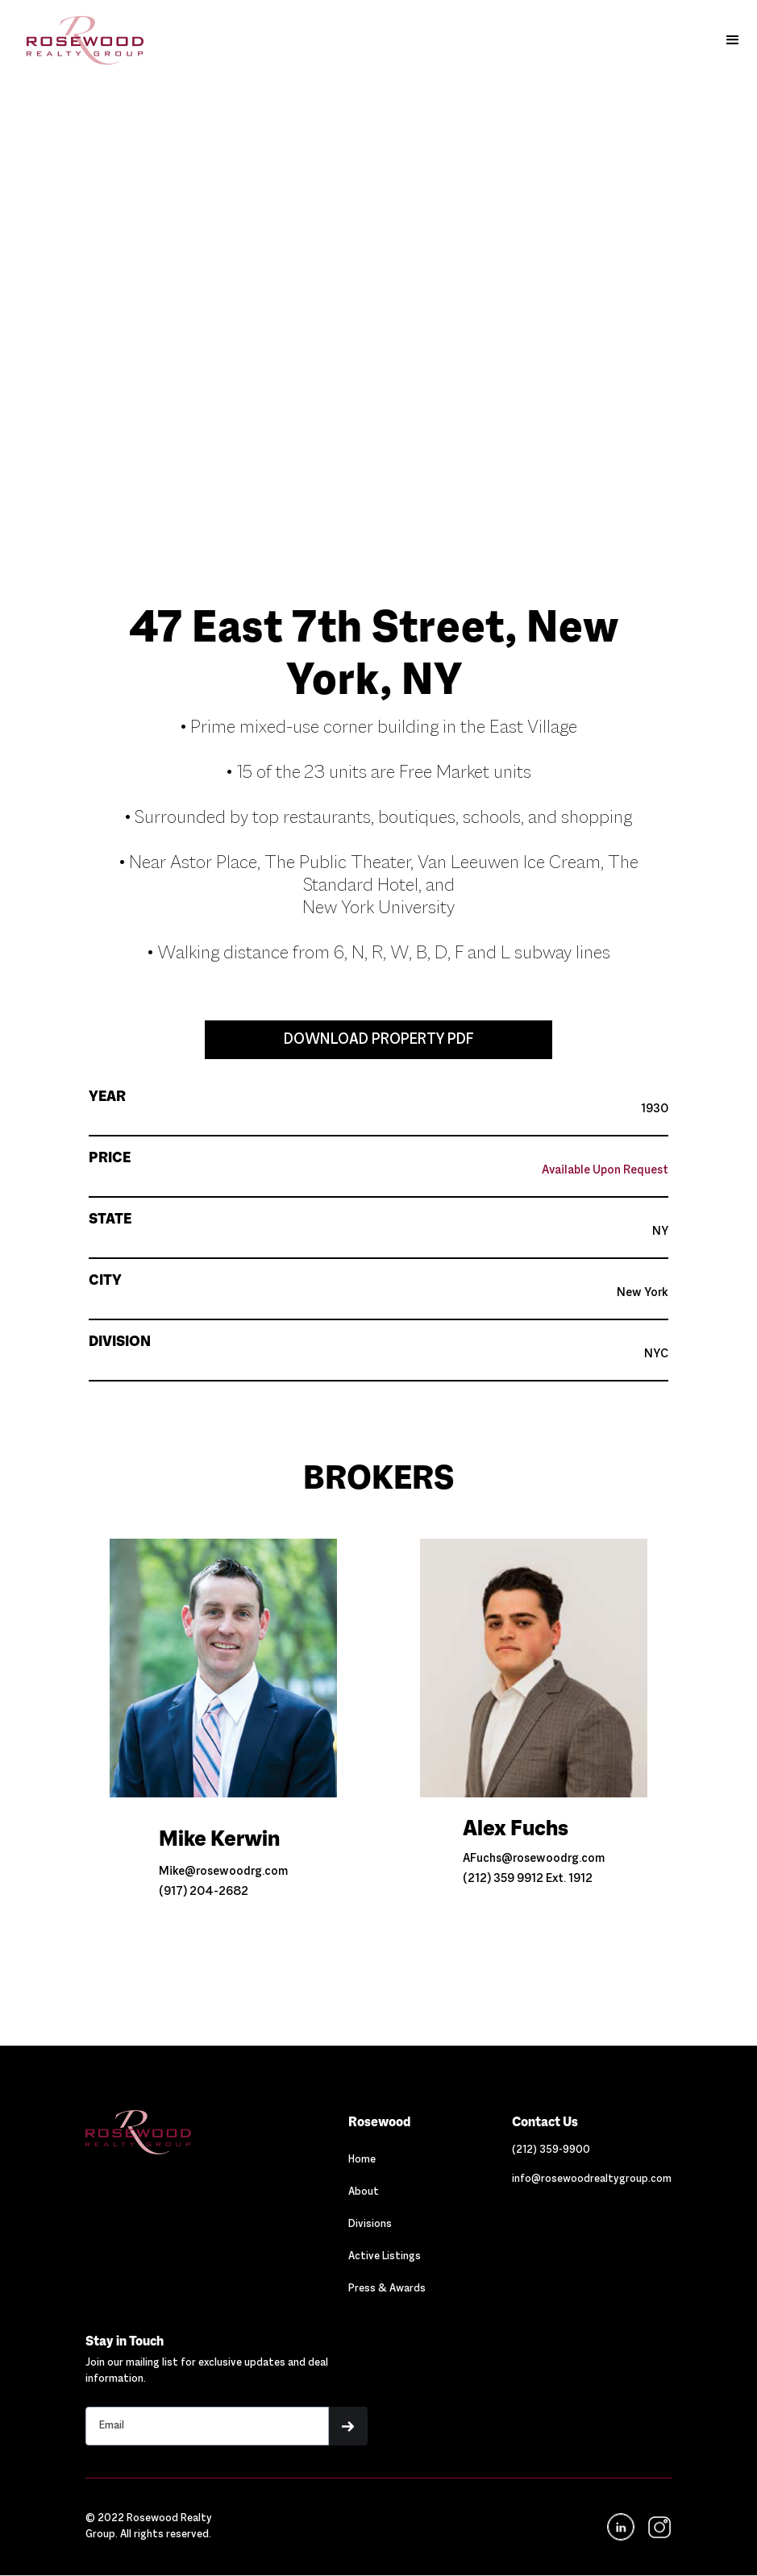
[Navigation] (173, 2132)
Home (362, 2160)
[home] (77, 40)
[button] (733, 40)
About (363, 2192)
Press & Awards (387, 2289)
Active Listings (384, 2256)
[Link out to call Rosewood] (551, 2150)
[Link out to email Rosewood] (592, 2179)
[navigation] (658, 2527)
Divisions (370, 2224)
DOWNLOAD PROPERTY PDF (379, 1040)
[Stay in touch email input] (207, 2426)
